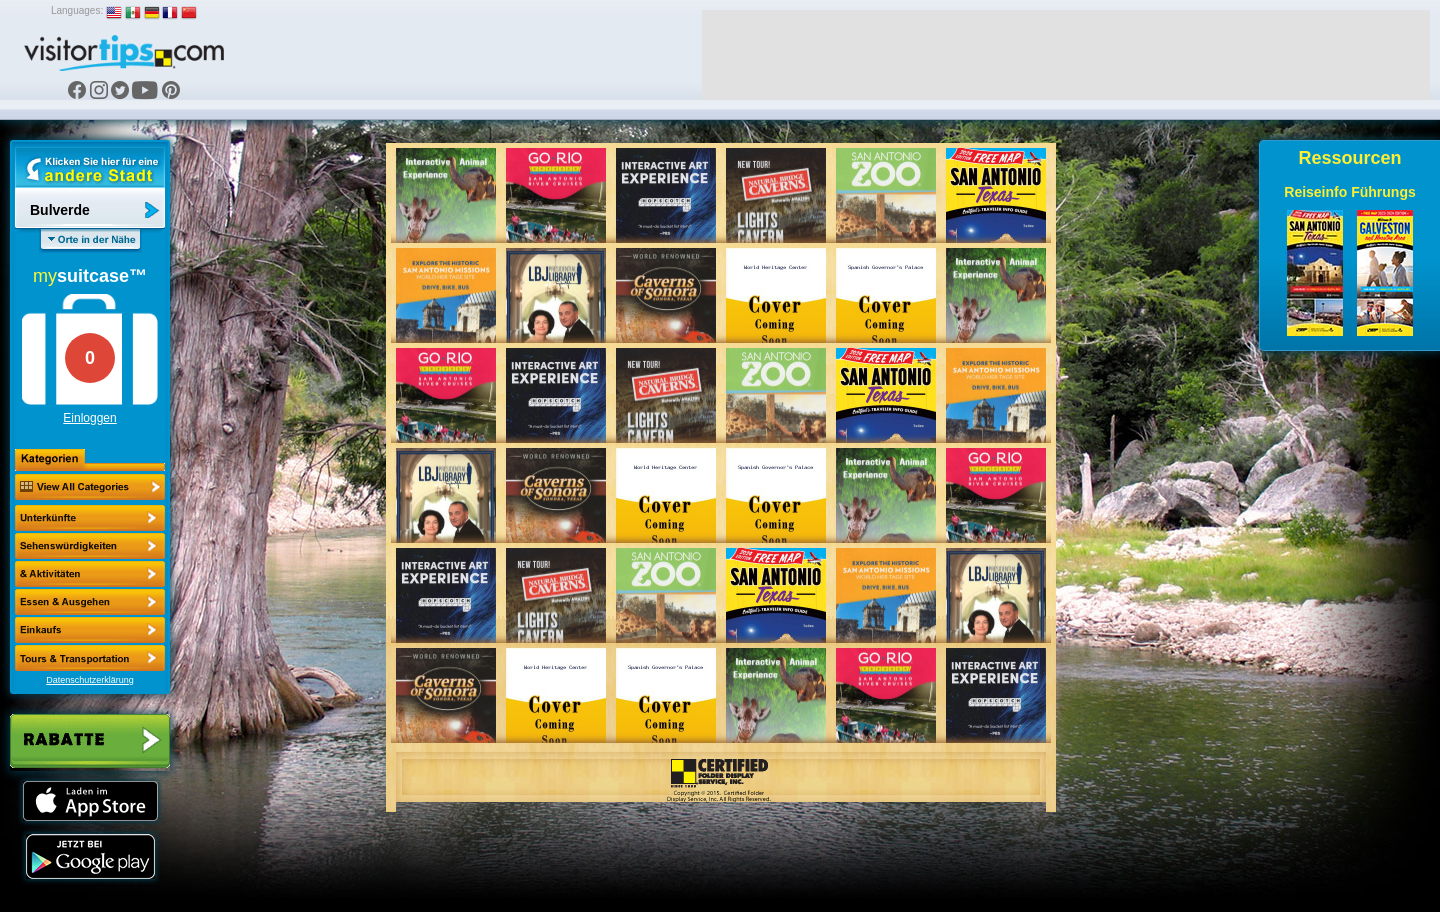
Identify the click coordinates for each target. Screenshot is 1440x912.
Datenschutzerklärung (90, 680)
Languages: (77, 10)
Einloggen (89, 418)
